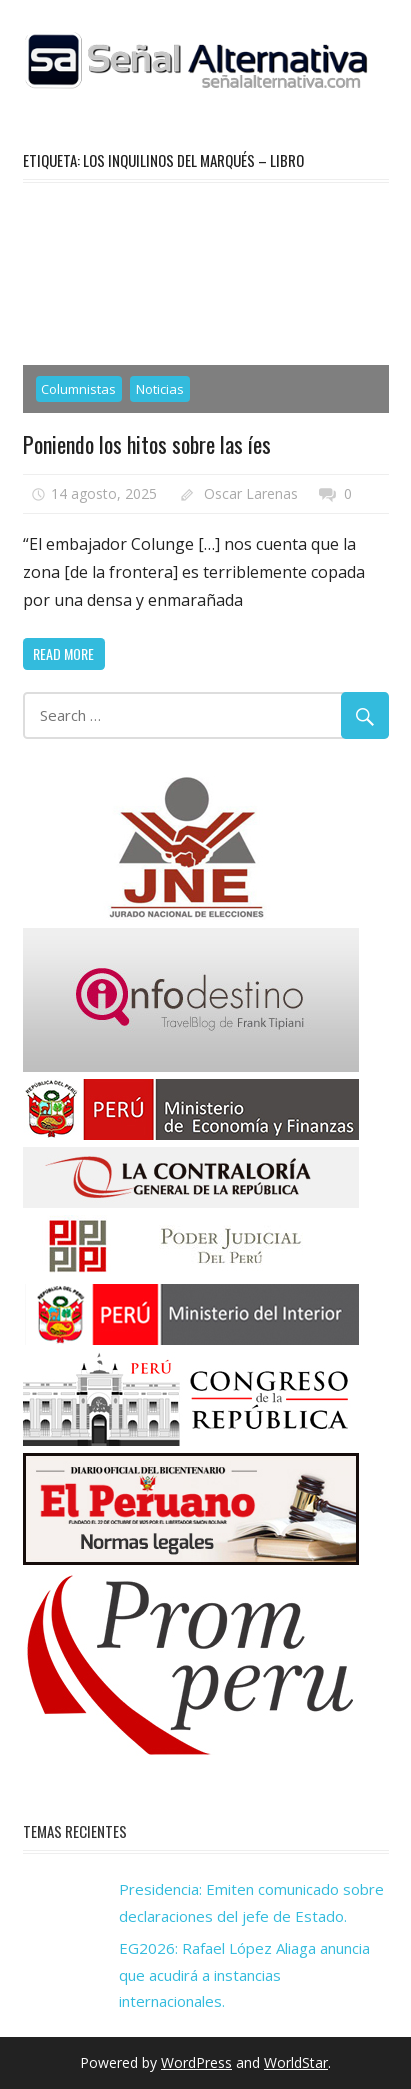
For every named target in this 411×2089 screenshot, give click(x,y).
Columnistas (78, 389)
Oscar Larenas (251, 493)
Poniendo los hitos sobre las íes (147, 444)
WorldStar (296, 2062)
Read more (63, 653)
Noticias (160, 389)
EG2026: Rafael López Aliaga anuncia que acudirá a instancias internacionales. (244, 1974)
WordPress (196, 2062)
